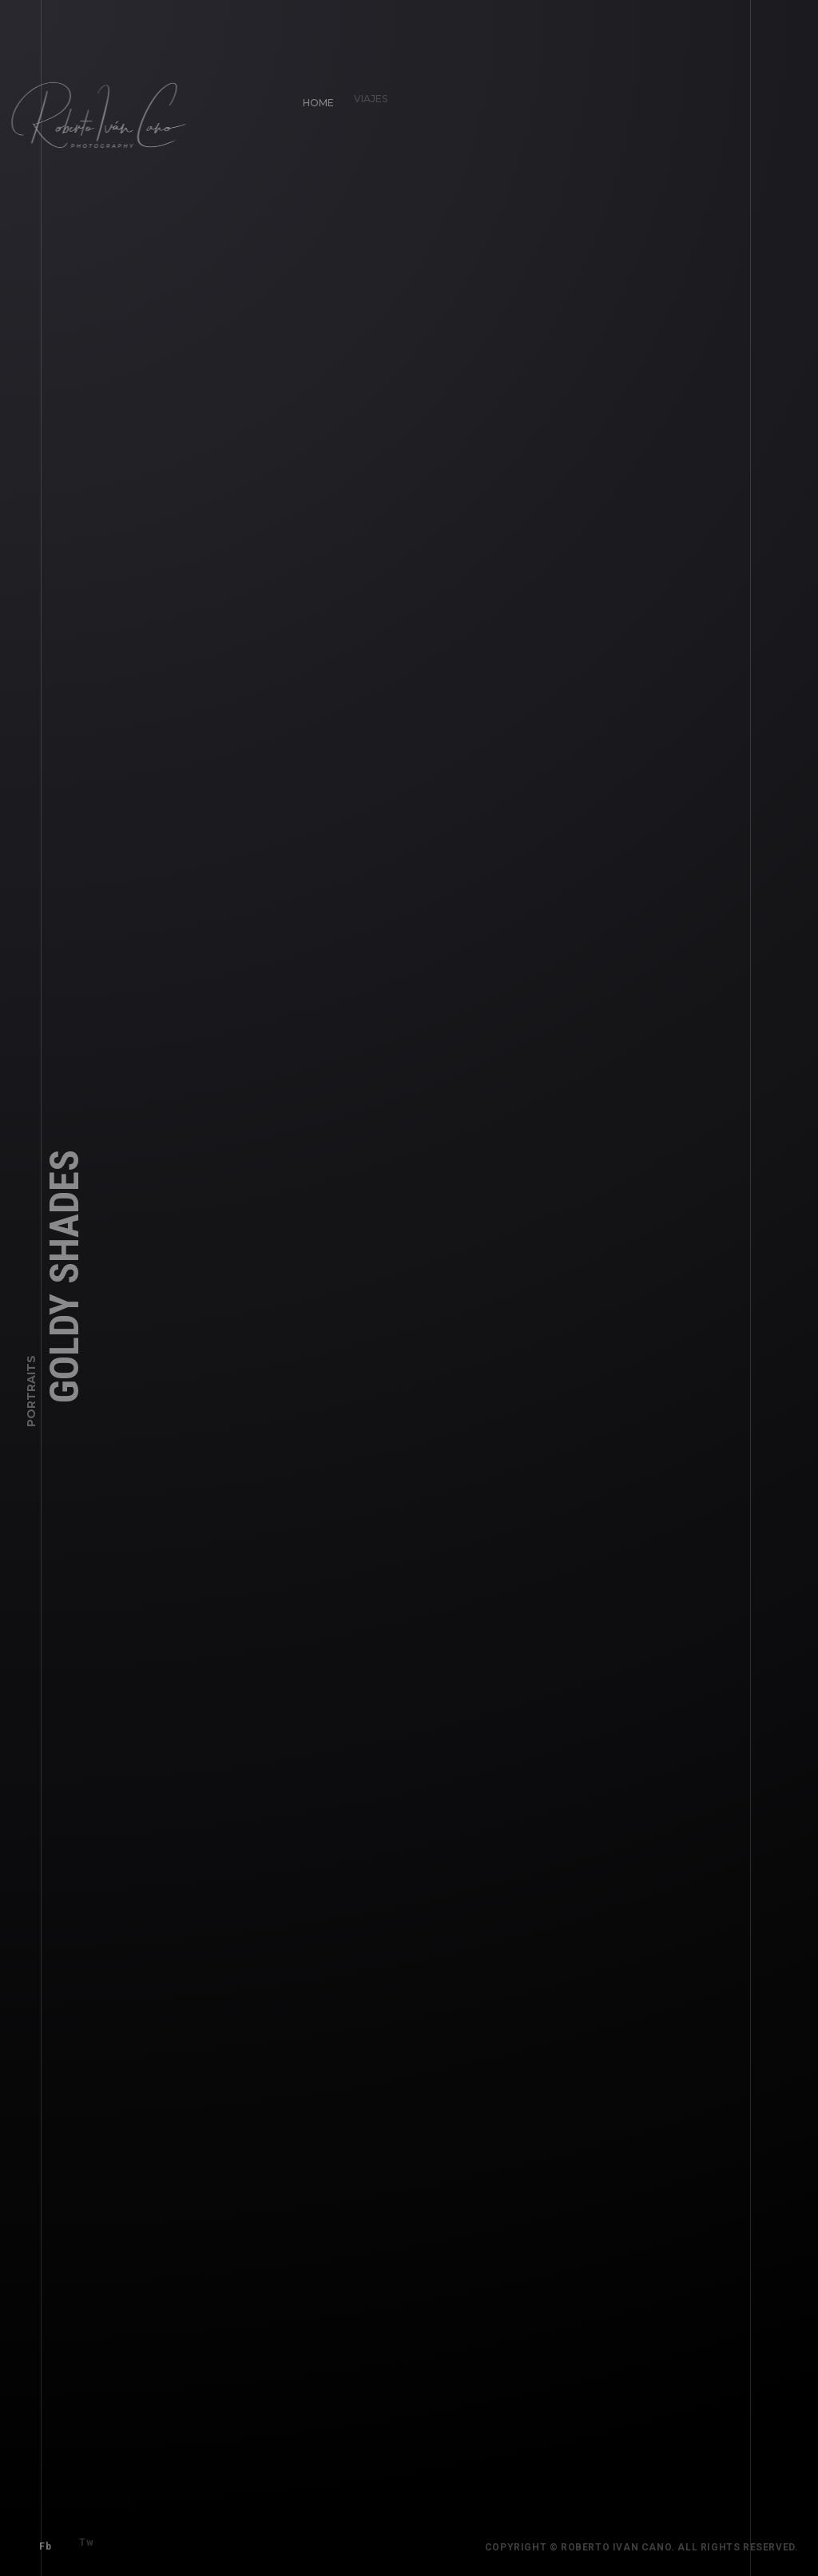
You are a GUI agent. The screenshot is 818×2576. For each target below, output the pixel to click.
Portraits (31, 1396)
